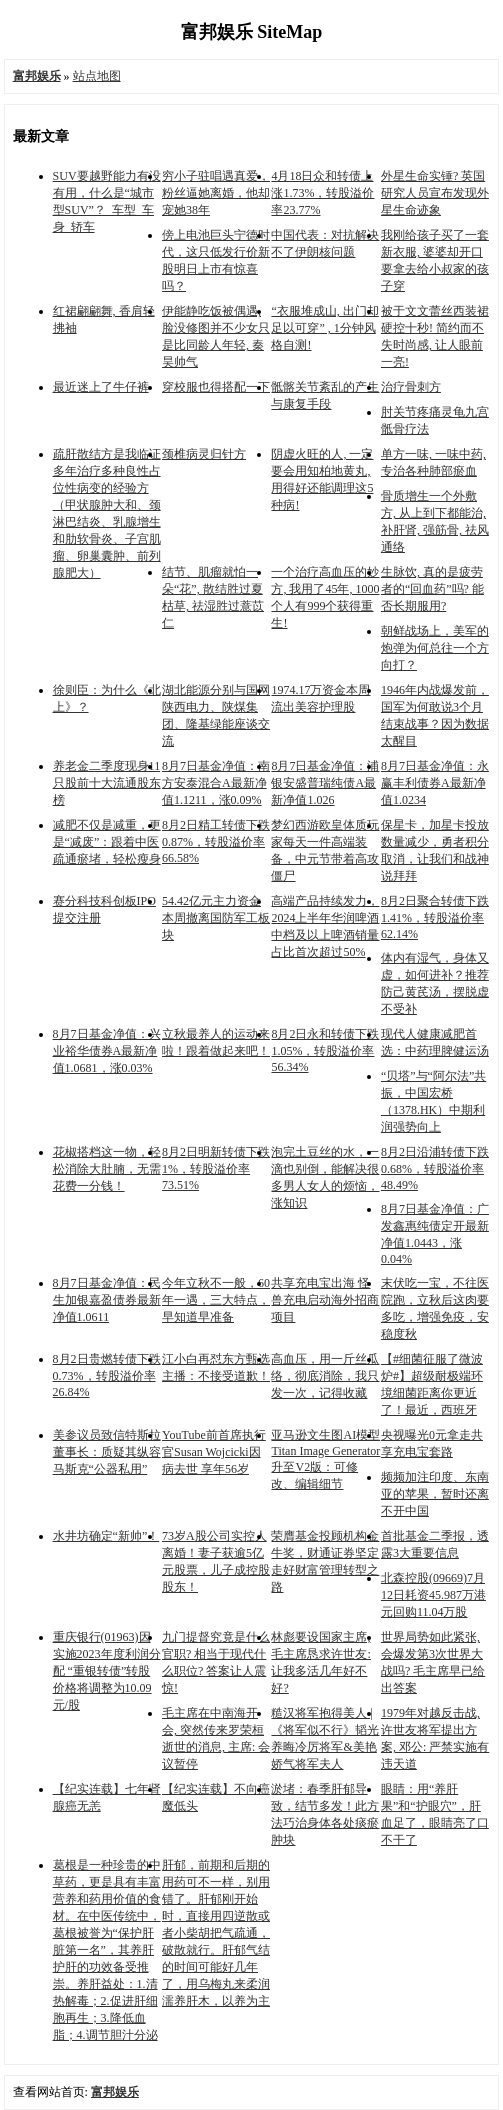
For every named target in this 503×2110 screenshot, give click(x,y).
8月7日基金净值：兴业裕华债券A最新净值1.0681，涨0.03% (107, 1051)
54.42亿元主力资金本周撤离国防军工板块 (216, 918)
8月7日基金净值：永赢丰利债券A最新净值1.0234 (435, 783)
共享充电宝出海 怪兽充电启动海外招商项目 (325, 1300)
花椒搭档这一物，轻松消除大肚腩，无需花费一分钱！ (107, 1169)
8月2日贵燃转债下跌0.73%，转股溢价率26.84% (107, 1375)
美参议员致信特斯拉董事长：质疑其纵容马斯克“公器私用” (107, 1452)
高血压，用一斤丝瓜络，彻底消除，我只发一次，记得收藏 (325, 1376)
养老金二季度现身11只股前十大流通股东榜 (107, 783)
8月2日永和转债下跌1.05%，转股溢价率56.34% (325, 1050)
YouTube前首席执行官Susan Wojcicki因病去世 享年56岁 (214, 1452)
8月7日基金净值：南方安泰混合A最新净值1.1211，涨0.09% (216, 783)
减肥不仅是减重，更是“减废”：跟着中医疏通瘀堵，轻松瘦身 (107, 842)
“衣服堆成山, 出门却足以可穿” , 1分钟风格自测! (324, 328)
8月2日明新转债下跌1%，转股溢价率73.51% (216, 1168)
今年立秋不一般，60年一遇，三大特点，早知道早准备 (216, 1300)
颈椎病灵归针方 (204, 454)
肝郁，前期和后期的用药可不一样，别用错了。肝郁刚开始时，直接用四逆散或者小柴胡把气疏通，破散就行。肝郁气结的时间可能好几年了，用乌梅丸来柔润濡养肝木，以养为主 (216, 1933)
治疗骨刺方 (411, 387)
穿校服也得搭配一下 (216, 387)
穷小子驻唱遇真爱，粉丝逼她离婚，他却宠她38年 (216, 193)
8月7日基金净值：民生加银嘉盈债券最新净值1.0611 (107, 1300)
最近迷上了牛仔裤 (101, 387)
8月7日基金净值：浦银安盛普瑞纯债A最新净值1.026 (325, 783)
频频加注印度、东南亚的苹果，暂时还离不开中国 (435, 1494)
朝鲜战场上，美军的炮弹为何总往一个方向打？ (435, 648)
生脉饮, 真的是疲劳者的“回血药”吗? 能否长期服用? (432, 589)
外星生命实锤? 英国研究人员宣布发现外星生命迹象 (435, 193)
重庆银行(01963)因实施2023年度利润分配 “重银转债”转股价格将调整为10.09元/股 (107, 1671)
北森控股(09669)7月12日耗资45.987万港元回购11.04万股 (433, 1595)
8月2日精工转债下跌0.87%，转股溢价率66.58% (216, 841)
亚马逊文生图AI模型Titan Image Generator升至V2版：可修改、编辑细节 (325, 1459)
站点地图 (97, 76)
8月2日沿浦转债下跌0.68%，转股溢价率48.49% (435, 1168)
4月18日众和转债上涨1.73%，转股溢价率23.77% (322, 193)
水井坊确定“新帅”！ (106, 1536)
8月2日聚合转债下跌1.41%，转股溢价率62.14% (435, 917)
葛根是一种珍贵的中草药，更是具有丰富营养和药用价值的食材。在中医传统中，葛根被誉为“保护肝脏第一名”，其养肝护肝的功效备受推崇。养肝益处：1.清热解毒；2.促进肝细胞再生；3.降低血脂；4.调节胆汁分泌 (107, 1950)
